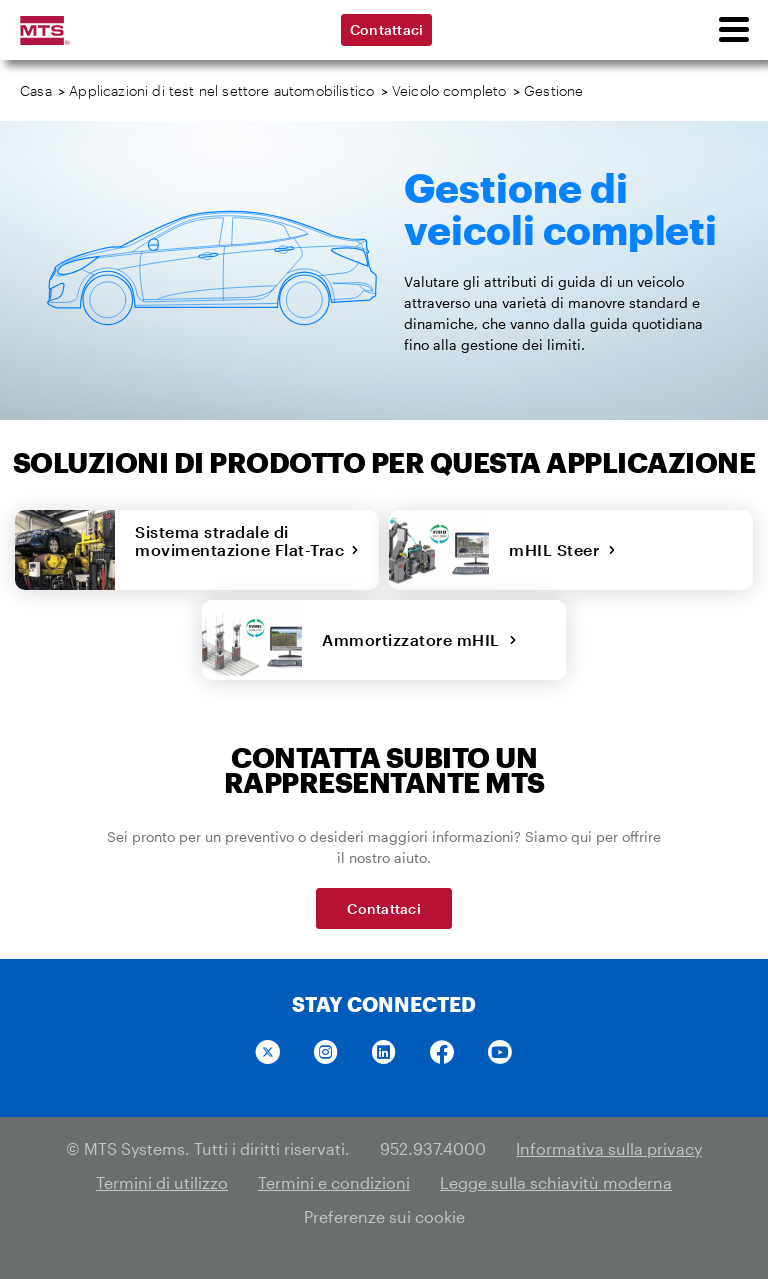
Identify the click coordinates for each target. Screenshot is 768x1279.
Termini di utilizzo (162, 1182)
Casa (36, 90)
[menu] (733, 30)
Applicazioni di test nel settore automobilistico (221, 90)
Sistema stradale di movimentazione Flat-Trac (247, 549)
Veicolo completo (449, 90)
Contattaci (387, 29)
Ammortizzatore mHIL (419, 639)
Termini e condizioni (334, 1182)
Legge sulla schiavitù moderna (556, 1182)
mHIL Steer (563, 549)
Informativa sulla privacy (609, 1148)
